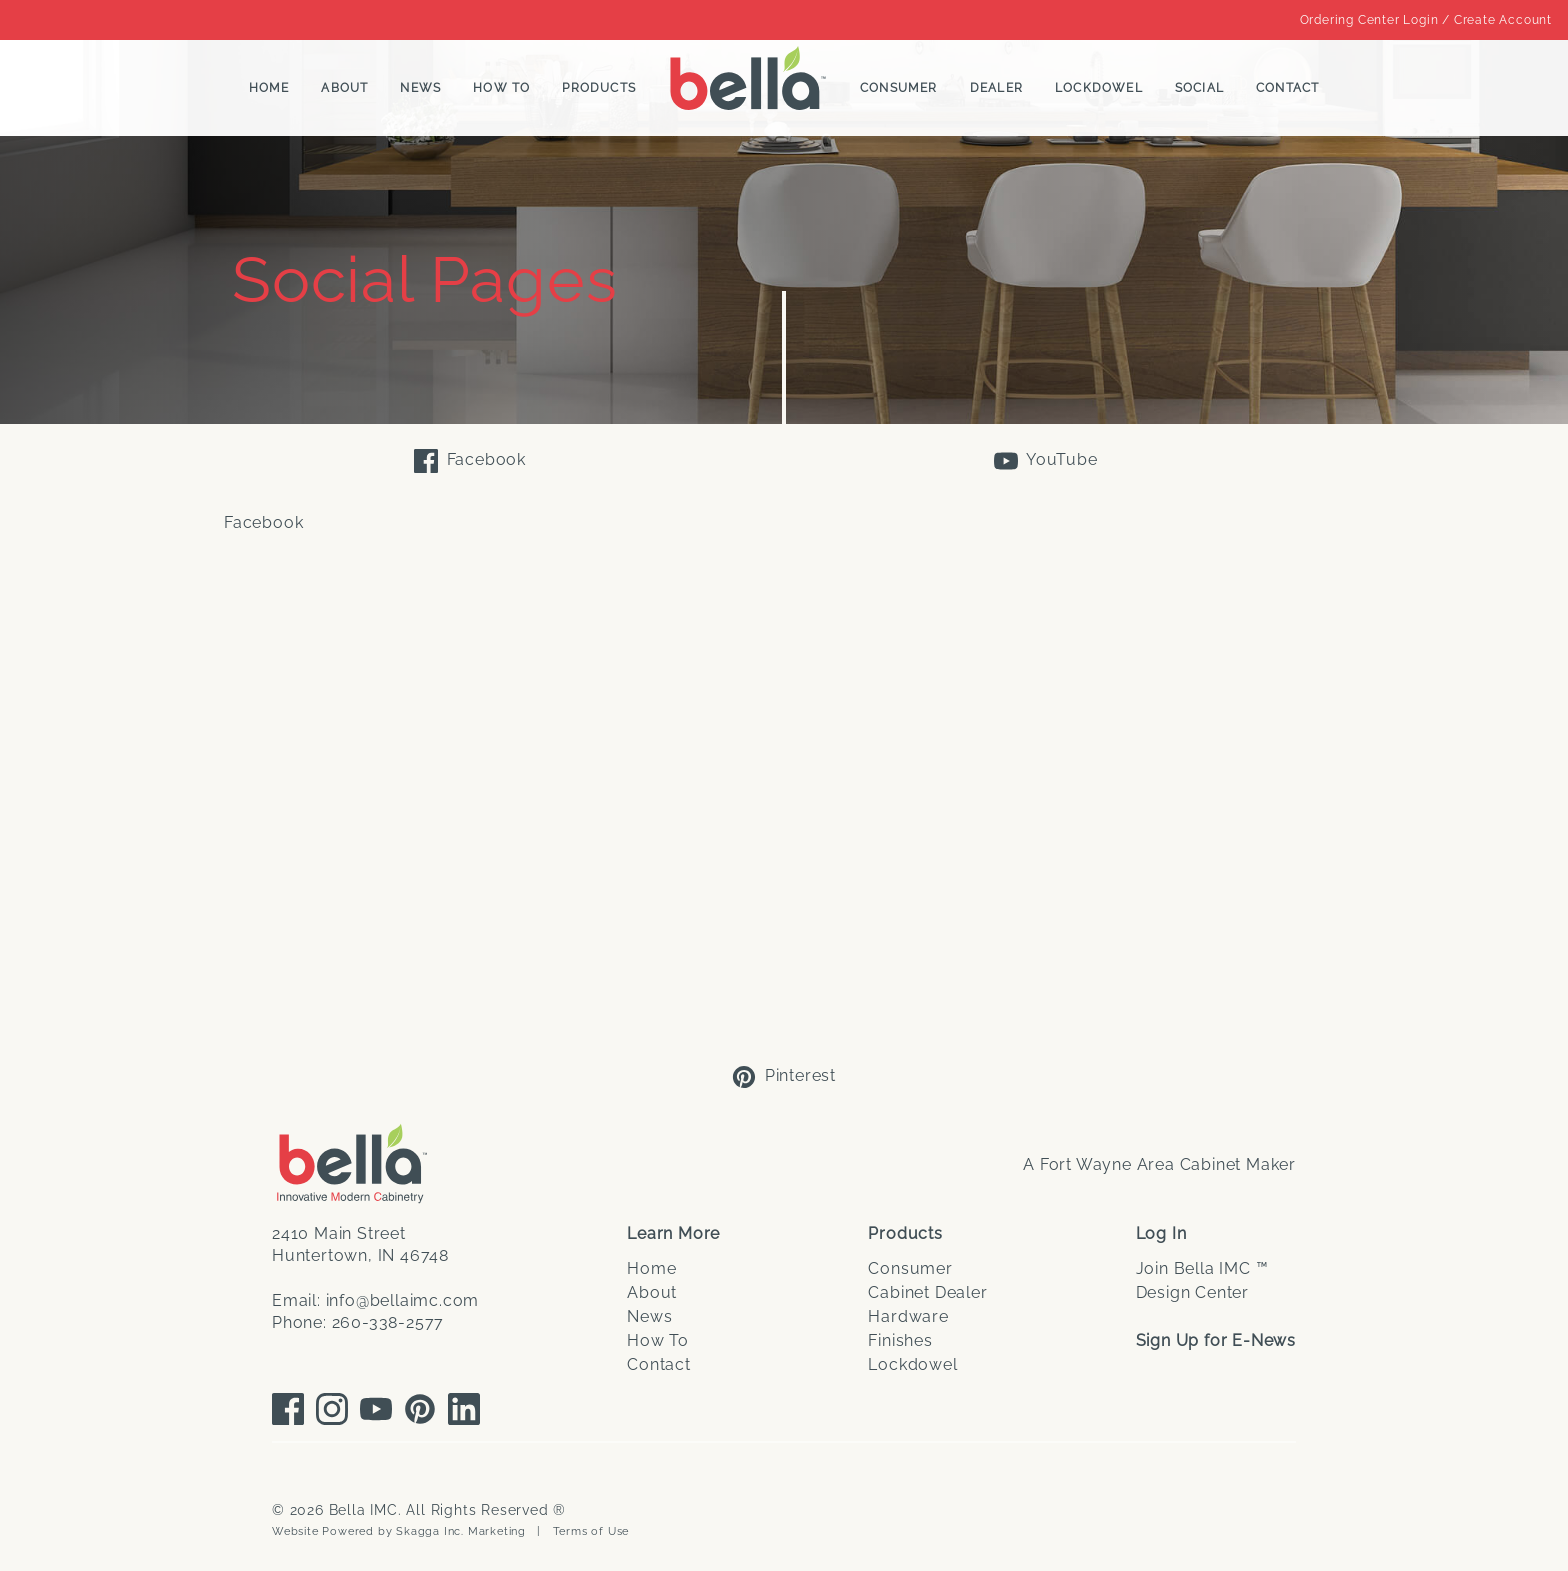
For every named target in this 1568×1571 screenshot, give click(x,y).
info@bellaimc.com (403, 1300)
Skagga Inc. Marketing (461, 1531)
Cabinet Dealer (927, 1292)
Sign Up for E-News (1216, 1340)
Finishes (900, 1340)
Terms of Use (591, 1531)
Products (599, 88)
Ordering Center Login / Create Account (1426, 20)
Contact (1287, 88)
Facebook (470, 461)
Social (1199, 88)
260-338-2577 (388, 1322)
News (420, 88)
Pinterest (784, 1077)
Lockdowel (1099, 88)
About (344, 88)
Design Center (1192, 1292)
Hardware (908, 1316)
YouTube (1045, 461)
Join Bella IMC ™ (1202, 1268)
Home (269, 88)
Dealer (996, 88)
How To (501, 88)
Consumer (899, 88)
